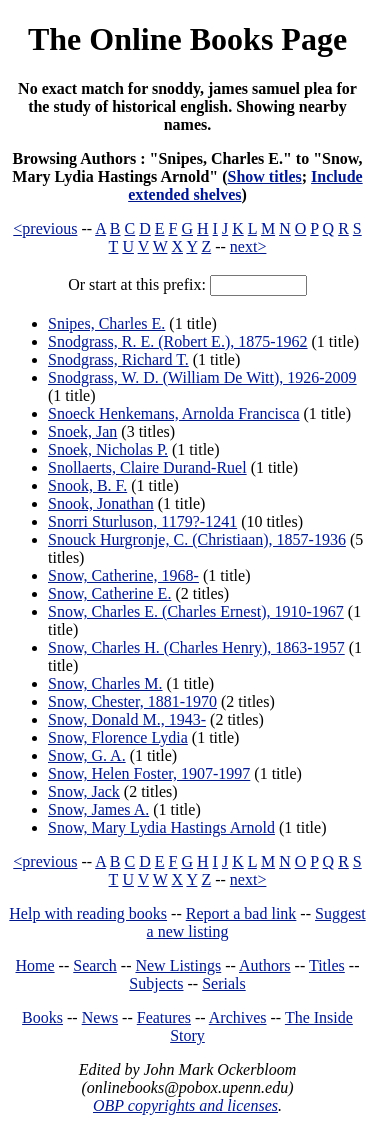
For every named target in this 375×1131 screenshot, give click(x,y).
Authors (265, 965)
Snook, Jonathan (101, 503)
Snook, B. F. (87, 485)
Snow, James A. (98, 809)
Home (35, 965)
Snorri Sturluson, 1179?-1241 (142, 521)
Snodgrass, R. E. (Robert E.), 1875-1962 (178, 341)
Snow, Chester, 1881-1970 (132, 701)
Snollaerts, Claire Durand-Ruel (147, 467)
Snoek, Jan (82, 431)
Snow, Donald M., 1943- (127, 719)
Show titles (265, 176)
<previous (45, 228)
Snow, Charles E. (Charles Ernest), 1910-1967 (196, 611)
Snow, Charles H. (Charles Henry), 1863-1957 (196, 647)
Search (95, 965)
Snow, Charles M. (105, 683)
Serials (224, 983)
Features (164, 1017)
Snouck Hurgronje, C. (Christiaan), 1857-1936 (197, 539)
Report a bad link (241, 913)
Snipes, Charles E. (106, 323)
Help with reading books (88, 913)
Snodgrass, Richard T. (118, 359)
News (100, 1017)
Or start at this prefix (134, 284)
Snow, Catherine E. (109, 593)
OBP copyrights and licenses (185, 1105)
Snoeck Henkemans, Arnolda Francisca (173, 413)
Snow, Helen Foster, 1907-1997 (149, 773)
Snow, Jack (84, 791)
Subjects (156, 983)
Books (42, 1017)
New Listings (178, 965)
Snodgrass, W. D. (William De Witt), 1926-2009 (202, 377)
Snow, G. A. (87, 755)
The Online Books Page (187, 39)
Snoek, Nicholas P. (108, 449)
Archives (238, 1017)
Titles (327, 965)
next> (248, 246)
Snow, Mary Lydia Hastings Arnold (161, 827)
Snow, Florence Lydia (118, 737)
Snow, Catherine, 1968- (123, 575)
